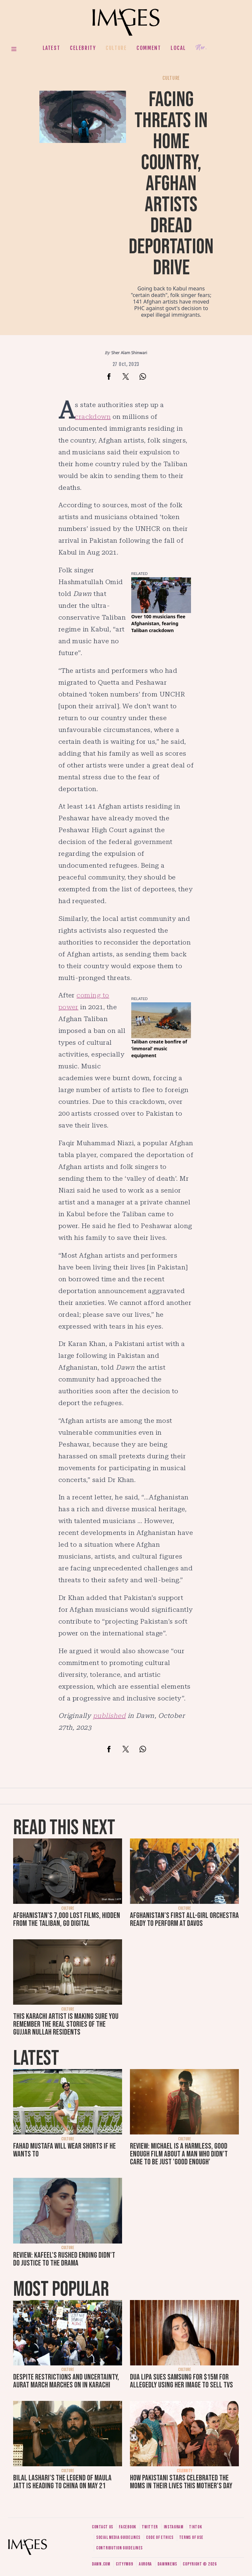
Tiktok (195, 2527)
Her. (201, 47)
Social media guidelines (118, 2537)
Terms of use (191, 2537)
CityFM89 (124, 2564)
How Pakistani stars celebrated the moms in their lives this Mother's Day (181, 2482)
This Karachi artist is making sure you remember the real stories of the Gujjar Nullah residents (65, 2024)
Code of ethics (159, 2537)
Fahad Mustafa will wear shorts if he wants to (64, 2150)
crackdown (93, 417)
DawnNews (167, 2564)
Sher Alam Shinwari (129, 352)
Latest (51, 48)
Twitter (150, 2527)
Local (178, 48)
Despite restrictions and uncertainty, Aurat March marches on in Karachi (66, 2381)
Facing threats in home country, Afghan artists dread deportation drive (171, 184)
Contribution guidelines (119, 2548)
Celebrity (83, 48)
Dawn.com (101, 2564)
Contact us (102, 2527)
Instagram (173, 2527)
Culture (116, 48)
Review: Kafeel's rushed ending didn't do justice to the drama (64, 2259)
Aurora (145, 2564)
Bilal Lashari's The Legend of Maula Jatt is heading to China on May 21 (62, 2482)
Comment (148, 48)
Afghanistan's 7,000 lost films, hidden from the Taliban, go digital (66, 1919)
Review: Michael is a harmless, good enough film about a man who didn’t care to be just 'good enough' (179, 2154)
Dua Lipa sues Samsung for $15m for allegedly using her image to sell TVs (181, 2381)
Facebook (127, 2527)
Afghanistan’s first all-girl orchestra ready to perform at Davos (184, 1919)
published (109, 1716)
